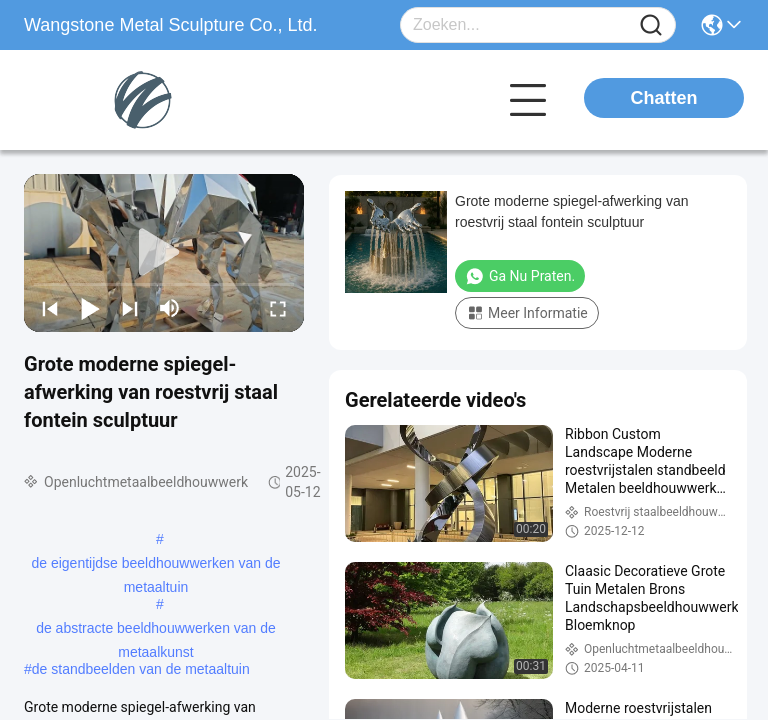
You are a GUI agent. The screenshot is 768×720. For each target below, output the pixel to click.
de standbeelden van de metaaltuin (141, 669)
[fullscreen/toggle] (278, 308)
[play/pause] (90, 308)
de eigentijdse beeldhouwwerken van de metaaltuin (155, 565)
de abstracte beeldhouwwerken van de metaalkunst (156, 630)
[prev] (50, 308)
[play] (164, 253)
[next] (130, 308)
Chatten (664, 98)
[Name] (651, 25)
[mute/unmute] (170, 308)
